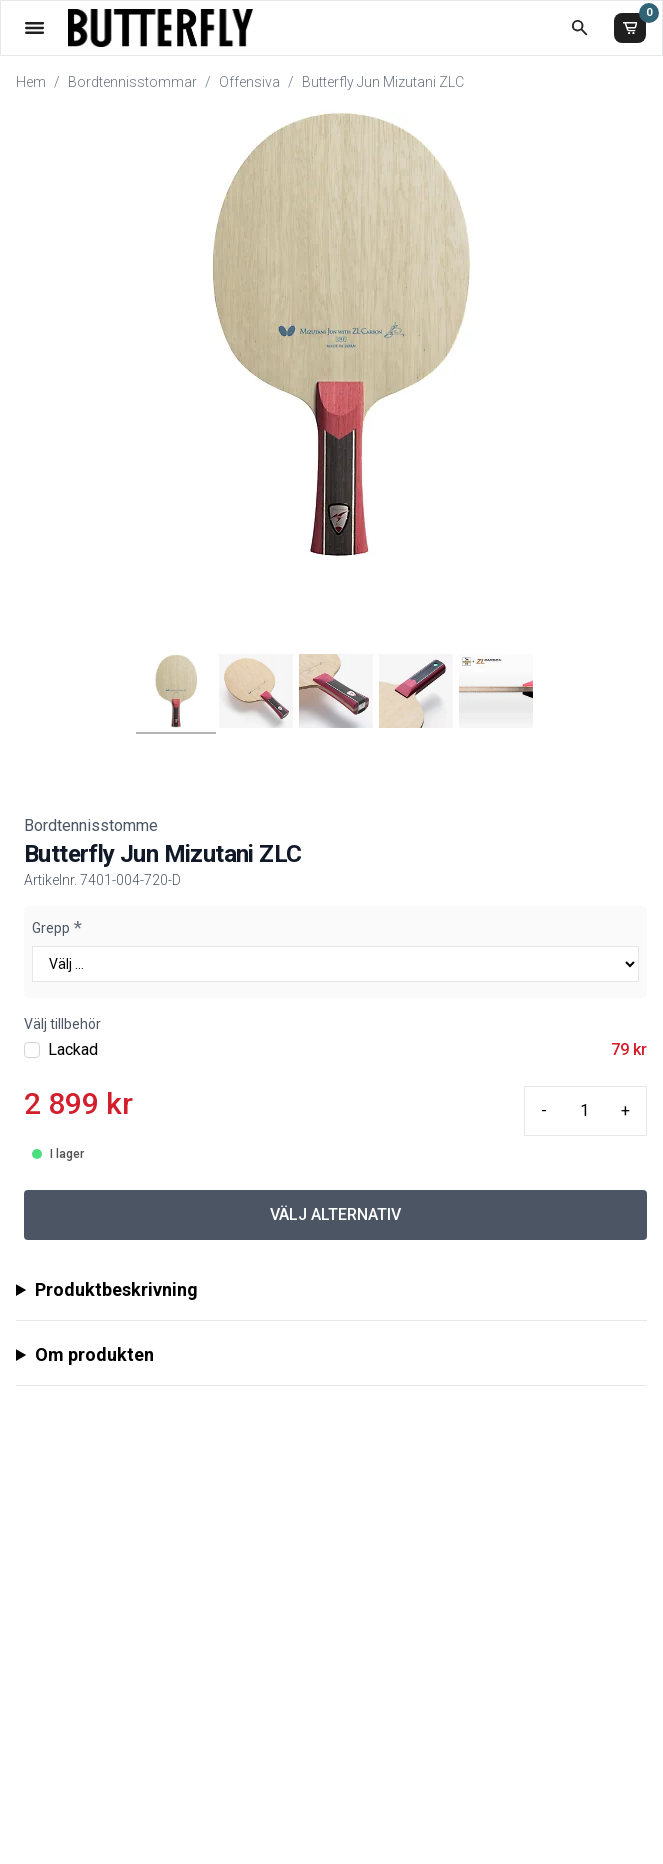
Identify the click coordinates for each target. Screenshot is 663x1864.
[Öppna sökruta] (579, 27)
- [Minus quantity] (544, 1110)
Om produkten (94, 1354)
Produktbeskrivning (116, 1289)
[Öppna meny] (34, 27)
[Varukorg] (630, 28)
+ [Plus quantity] (625, 1110)
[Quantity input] (584, 1111)
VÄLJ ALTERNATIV (335, 1214)
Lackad (73, 1049)
